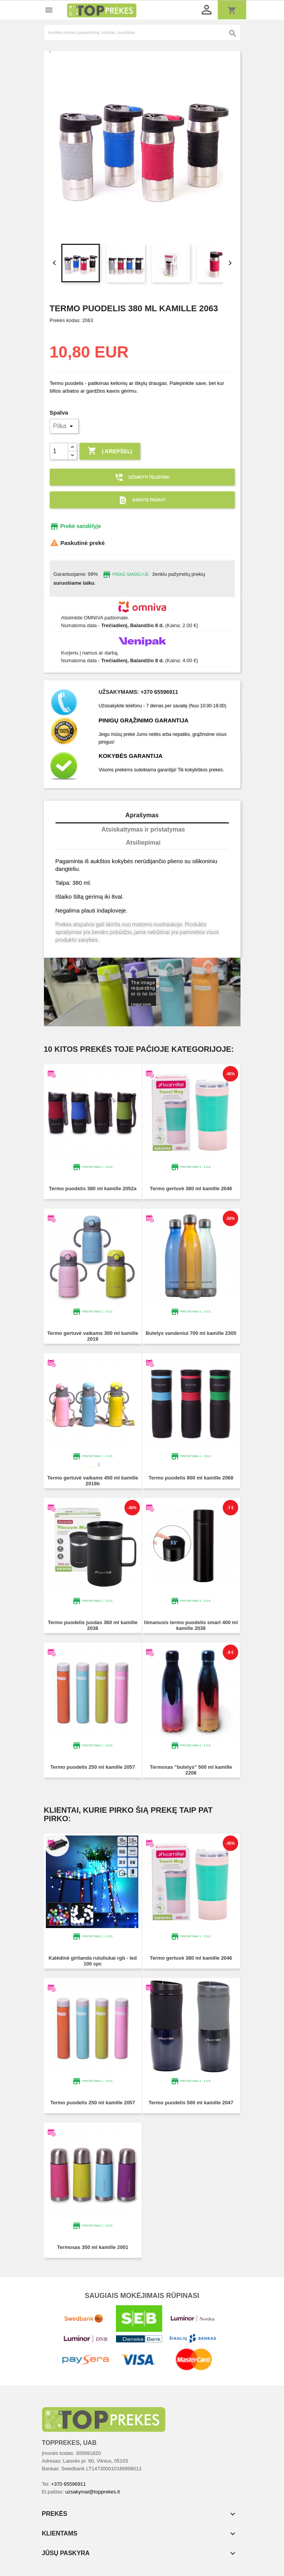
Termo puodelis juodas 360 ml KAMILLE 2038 (93, 1625)
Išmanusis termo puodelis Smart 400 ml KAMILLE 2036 (191, 1625)
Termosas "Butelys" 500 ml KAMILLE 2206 (191, 1770)
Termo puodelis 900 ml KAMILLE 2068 (190, 1478)
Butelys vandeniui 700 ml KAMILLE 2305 (191, 1333)
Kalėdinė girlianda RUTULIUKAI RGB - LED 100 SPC (93, 1960)
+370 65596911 (68, 2484)
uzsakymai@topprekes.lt (92, 2492)
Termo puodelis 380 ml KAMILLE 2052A (92, 1188)
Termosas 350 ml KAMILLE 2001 (92, 2247)
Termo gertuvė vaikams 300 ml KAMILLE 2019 (92, 1336)
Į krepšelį (109, 451)
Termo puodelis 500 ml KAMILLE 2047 (190, 2102)
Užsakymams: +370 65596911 (138, 692)
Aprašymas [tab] (141, 815)
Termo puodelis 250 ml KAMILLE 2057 (92, 1767)
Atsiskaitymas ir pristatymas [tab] (143, 829)
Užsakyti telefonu (142, 477)
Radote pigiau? (141, 500)
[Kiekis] (59, 451)
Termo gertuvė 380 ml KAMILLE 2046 (191, 1188)
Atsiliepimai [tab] (143, 842)
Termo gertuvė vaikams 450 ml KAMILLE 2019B (92, 1480)
